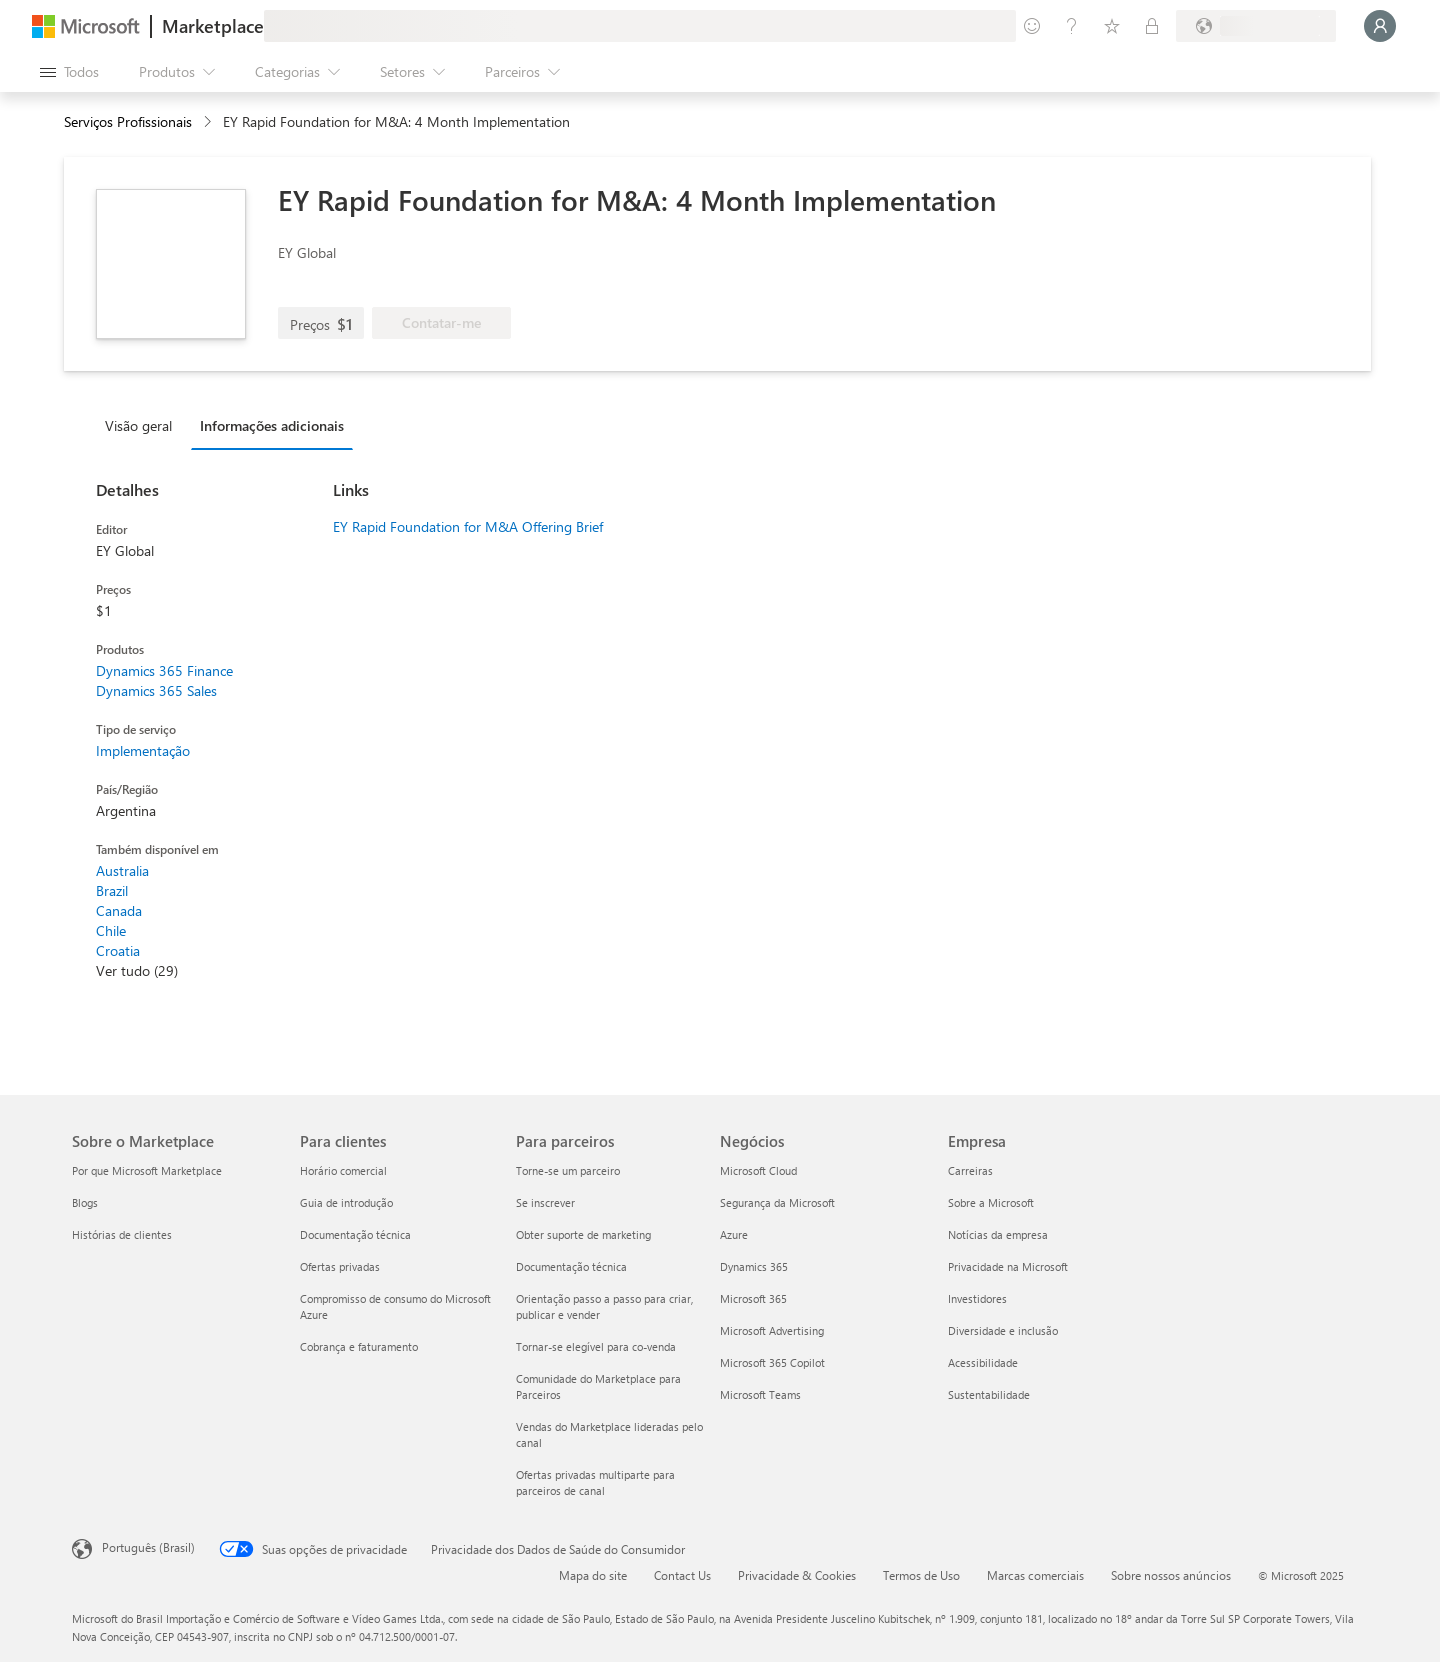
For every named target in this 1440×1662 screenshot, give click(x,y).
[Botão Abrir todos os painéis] (69, 72)
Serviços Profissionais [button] (128, 121)
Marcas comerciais (1035, 1575)
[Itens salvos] (1112, 26)
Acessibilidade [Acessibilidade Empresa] (983, 1362)
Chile (111, 930)
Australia (122, 870)
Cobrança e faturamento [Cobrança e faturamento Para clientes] (359, 1346)
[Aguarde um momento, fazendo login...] (1380, 26)
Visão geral (138, 425)
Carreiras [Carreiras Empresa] (970, 1170)
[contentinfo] (209, 122)
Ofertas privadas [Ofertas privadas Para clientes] (340, 1266)
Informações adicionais (272, 425)
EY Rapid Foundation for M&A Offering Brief (468, 526)
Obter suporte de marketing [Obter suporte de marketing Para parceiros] (583, 1234)
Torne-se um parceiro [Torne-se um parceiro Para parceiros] (568, 1170)
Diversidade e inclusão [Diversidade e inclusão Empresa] (1003, 1330)
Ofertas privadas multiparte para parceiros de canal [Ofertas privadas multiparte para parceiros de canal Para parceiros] (595, 1482)
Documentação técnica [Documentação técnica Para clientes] (355, 1234)
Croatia (118, 950)
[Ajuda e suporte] (1072, 26)
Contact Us (682, 1575)
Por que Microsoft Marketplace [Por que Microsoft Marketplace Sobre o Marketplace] (147, 1170)
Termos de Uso (921, 1575)
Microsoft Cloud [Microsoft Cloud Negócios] (758, 1170)
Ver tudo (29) (137, 970)
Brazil (112, 890)
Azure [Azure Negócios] (734, 1234)
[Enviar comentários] (1032, 26)
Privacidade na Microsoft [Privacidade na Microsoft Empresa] (1008, 1266)
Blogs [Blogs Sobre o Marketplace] (85, 1202)
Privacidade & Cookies (797, 1575)
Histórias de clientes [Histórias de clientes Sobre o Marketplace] (122, 1234)
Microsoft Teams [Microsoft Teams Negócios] (760, 1394)
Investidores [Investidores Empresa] (977, 1298)
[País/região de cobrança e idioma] (1256, 26)
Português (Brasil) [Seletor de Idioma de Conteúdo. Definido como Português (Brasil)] (148, 1547)
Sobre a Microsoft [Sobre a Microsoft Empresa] (991, 1202)
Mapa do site (593, 1575)
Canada (119, 910)
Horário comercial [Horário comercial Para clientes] (343, 1170)
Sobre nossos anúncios (1171, 1575)
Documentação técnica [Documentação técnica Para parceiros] (571, 1266)
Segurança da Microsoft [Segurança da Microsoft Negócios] (777, 1202)
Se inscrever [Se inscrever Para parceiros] (545, 1202)
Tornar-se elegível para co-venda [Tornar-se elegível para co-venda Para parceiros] (596, 1346)
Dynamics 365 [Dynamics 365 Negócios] (754, 1266)
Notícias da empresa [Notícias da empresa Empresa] (998, 1234)
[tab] (143, 425)
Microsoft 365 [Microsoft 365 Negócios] (753, 1298)
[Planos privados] (1152, 26)
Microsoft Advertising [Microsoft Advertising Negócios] (772, 1330)
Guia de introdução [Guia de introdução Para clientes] (346, 1202)
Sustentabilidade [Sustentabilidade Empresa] (989, 1394)
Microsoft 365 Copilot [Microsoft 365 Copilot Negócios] (772, 1362)
